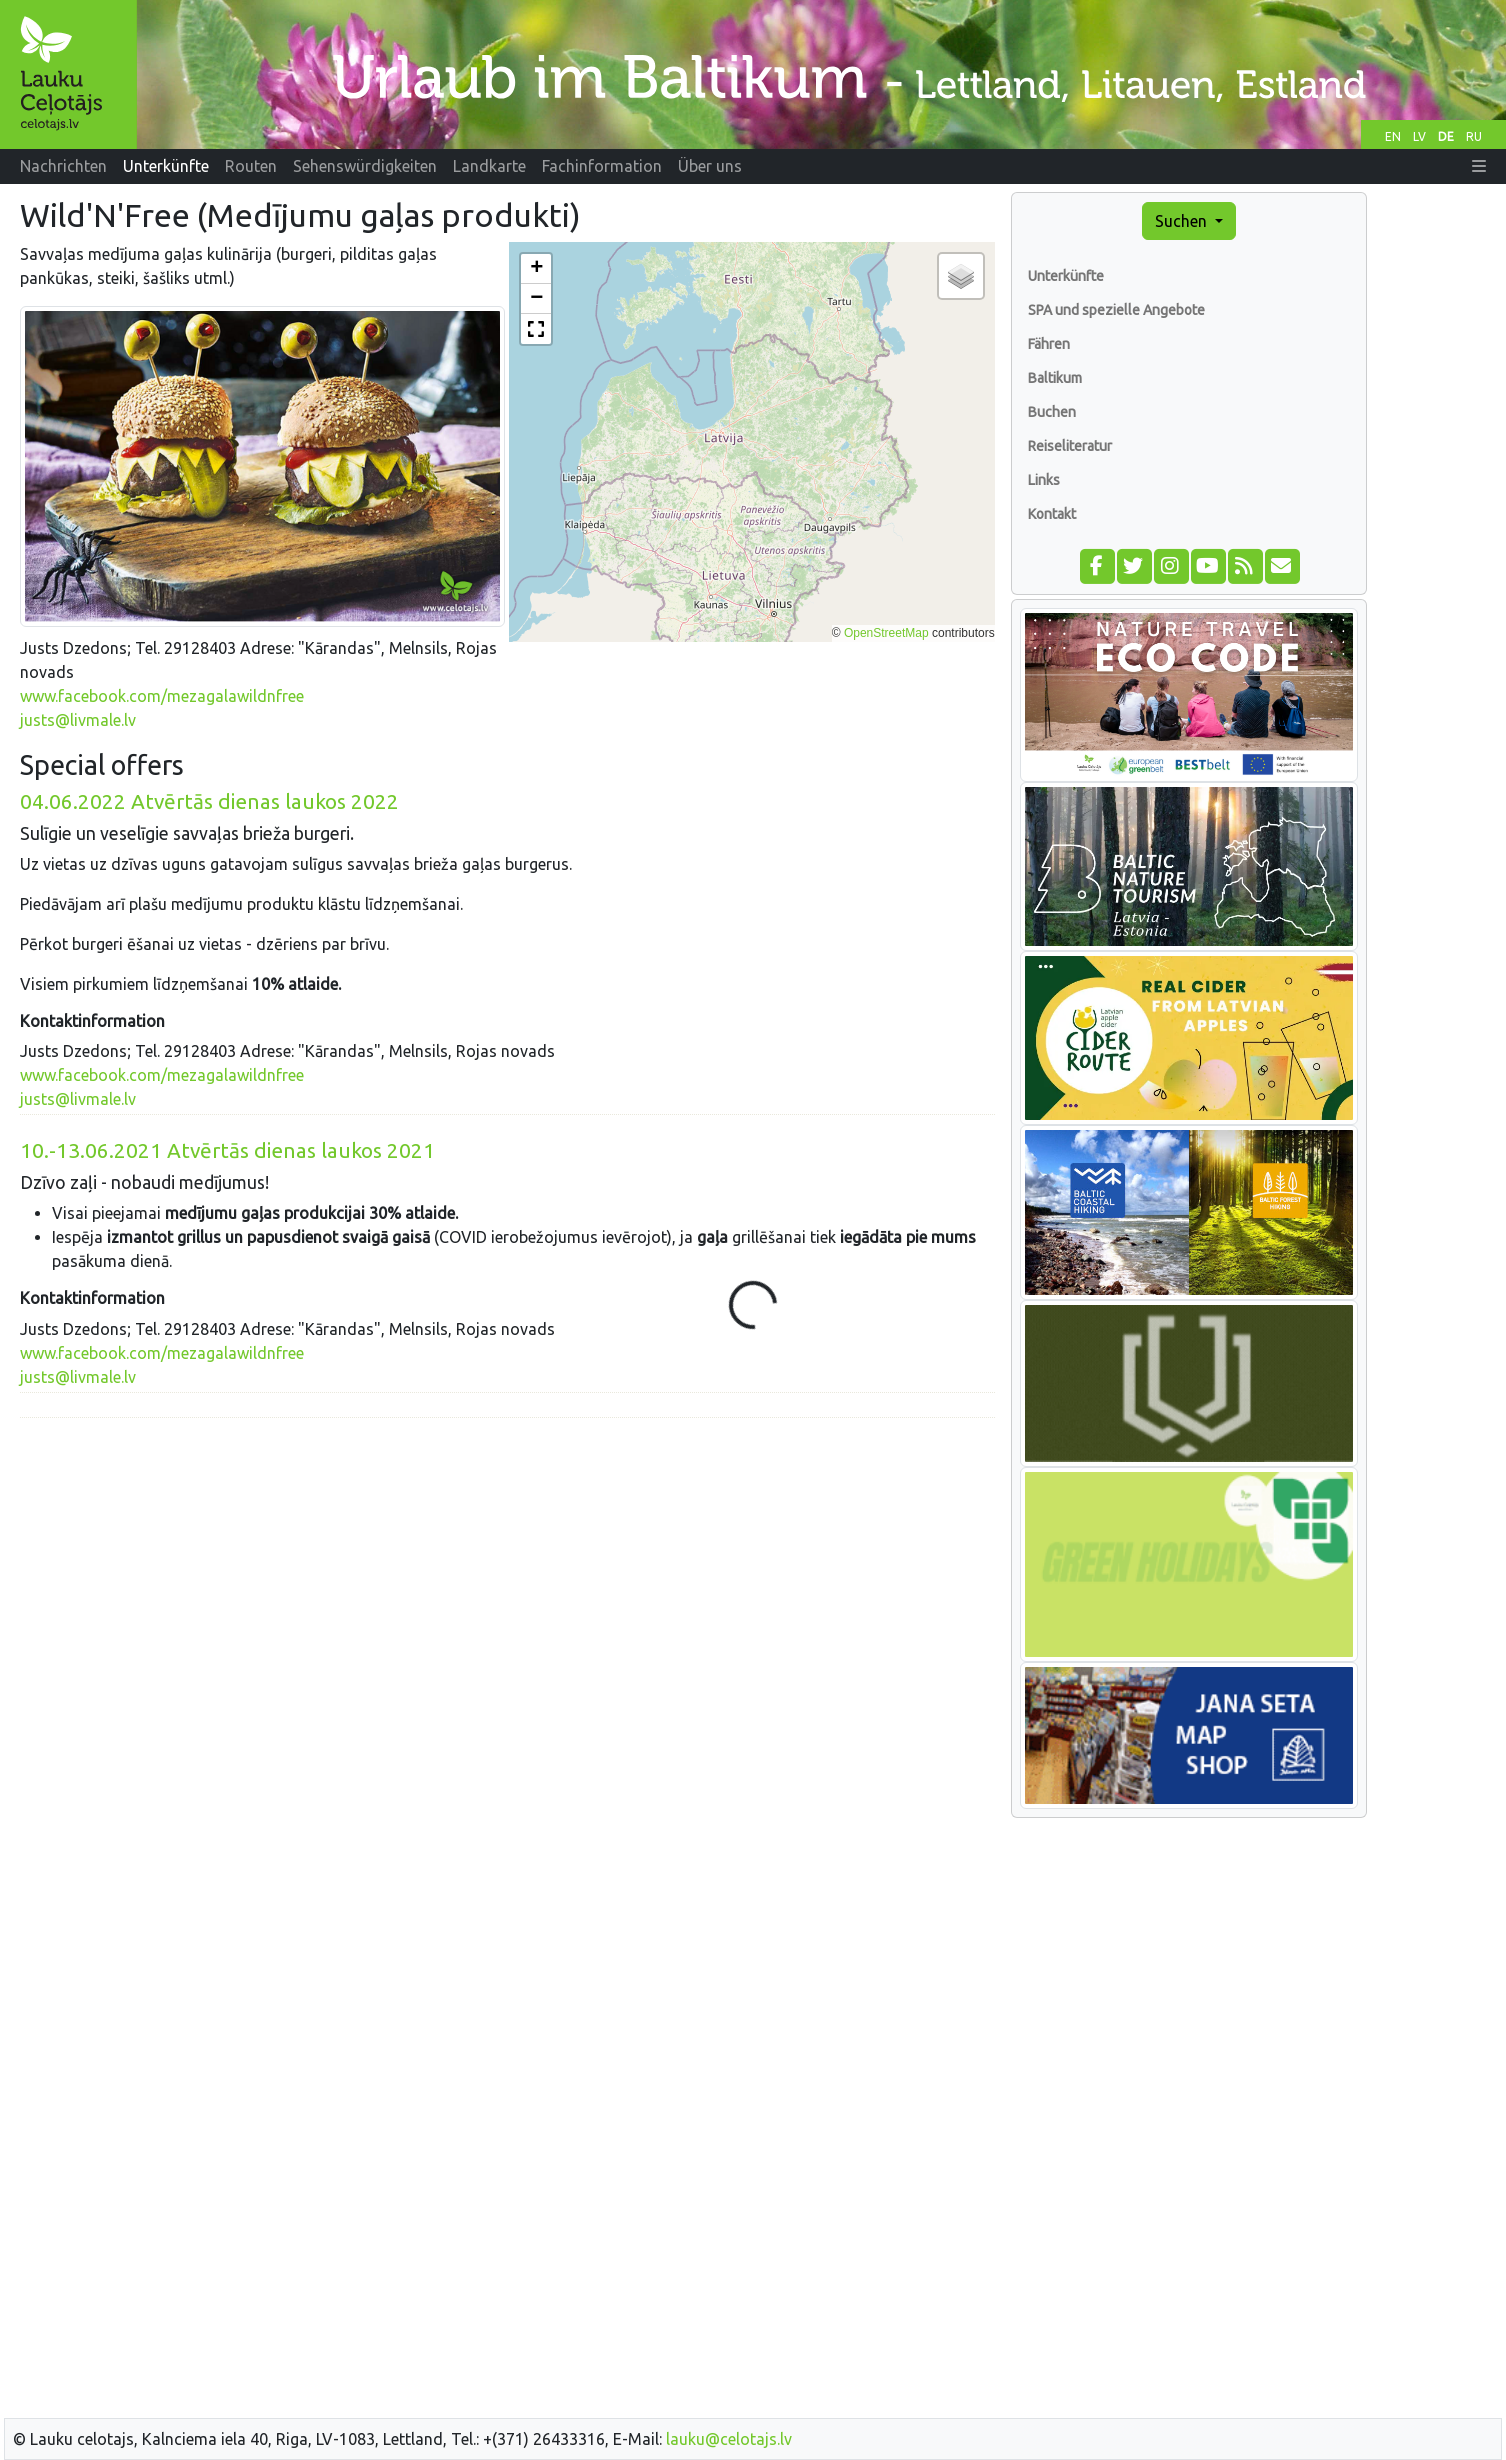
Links (1044, 480)
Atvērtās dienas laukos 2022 (209, 801)
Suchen (1183, 221)
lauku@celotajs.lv (729, 2439)
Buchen (1052, 412)
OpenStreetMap (886, 633)
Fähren (1049, 344)
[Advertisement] (507, 1574)
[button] (1479, 166)
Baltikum (1055, 378)
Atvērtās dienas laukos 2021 (227, 1150)
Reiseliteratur (1070, 446)
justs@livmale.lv (78, 720)
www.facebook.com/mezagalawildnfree (162, 696)
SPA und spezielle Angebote (1116, 310)
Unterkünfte (1066, 276)
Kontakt (1052, 514)
